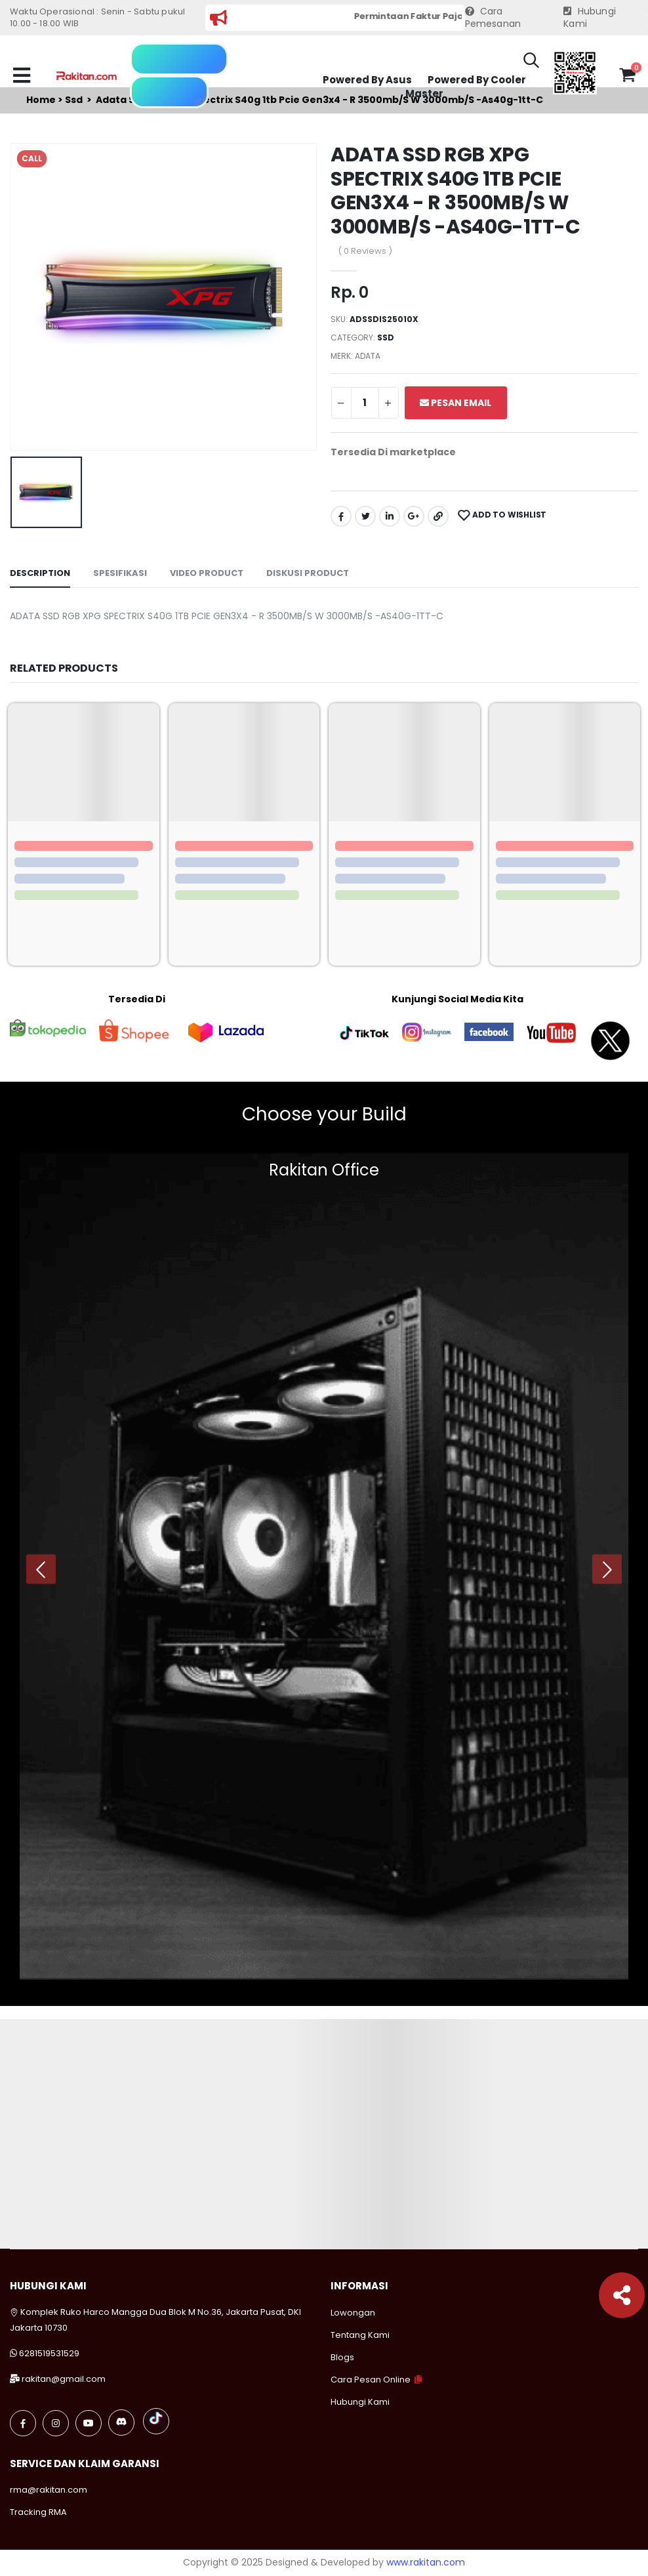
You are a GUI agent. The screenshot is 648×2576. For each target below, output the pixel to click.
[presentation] (41, 1569)
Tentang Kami (360, 2335)
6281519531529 (49, 2353)
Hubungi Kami (589, 18)
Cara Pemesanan (493, 18)
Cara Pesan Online (371, 2379)
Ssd (385, 337)
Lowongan (353, 2312)
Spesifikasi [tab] (120, 573)
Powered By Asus (367, 80)
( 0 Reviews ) (365, 251)
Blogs (342, 2357)
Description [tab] (40, 573)
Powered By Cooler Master (465, 87)
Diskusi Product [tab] (307, 573)
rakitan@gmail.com (64, 2379)
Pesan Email (455, 402)
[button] (531, 62)
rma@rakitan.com (48, 2490)
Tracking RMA (38, 2512)
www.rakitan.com (425, 2562)
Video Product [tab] (206, 573)
